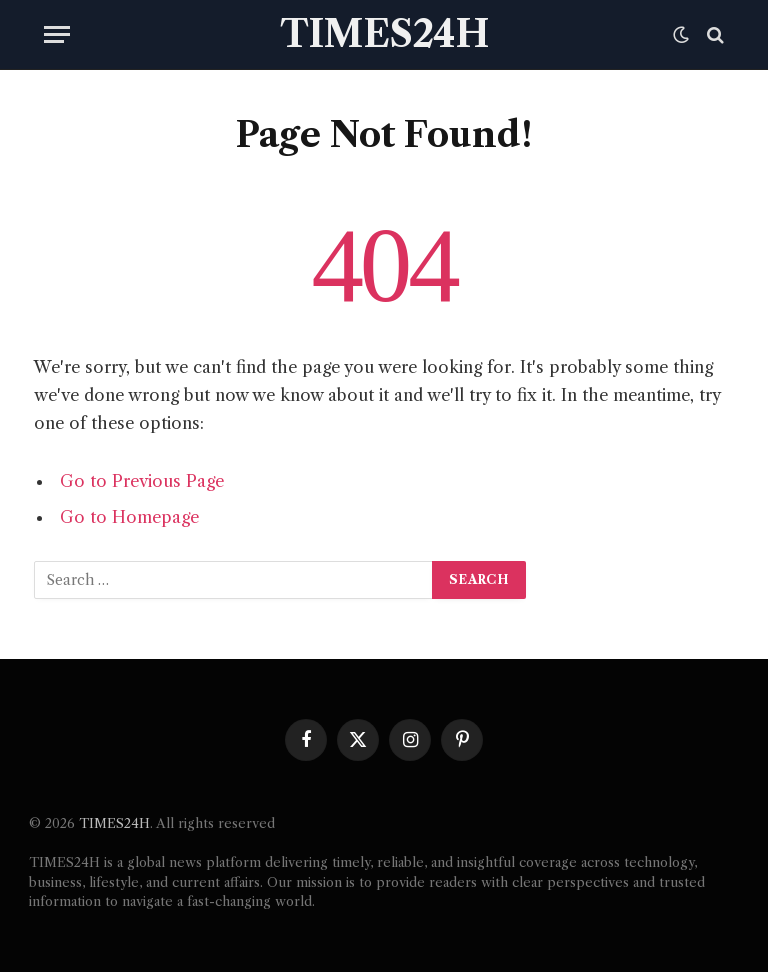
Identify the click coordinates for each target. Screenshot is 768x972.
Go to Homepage (129, 517)
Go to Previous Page (142, 481)
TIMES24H (114, 823)
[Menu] (57, 34)
